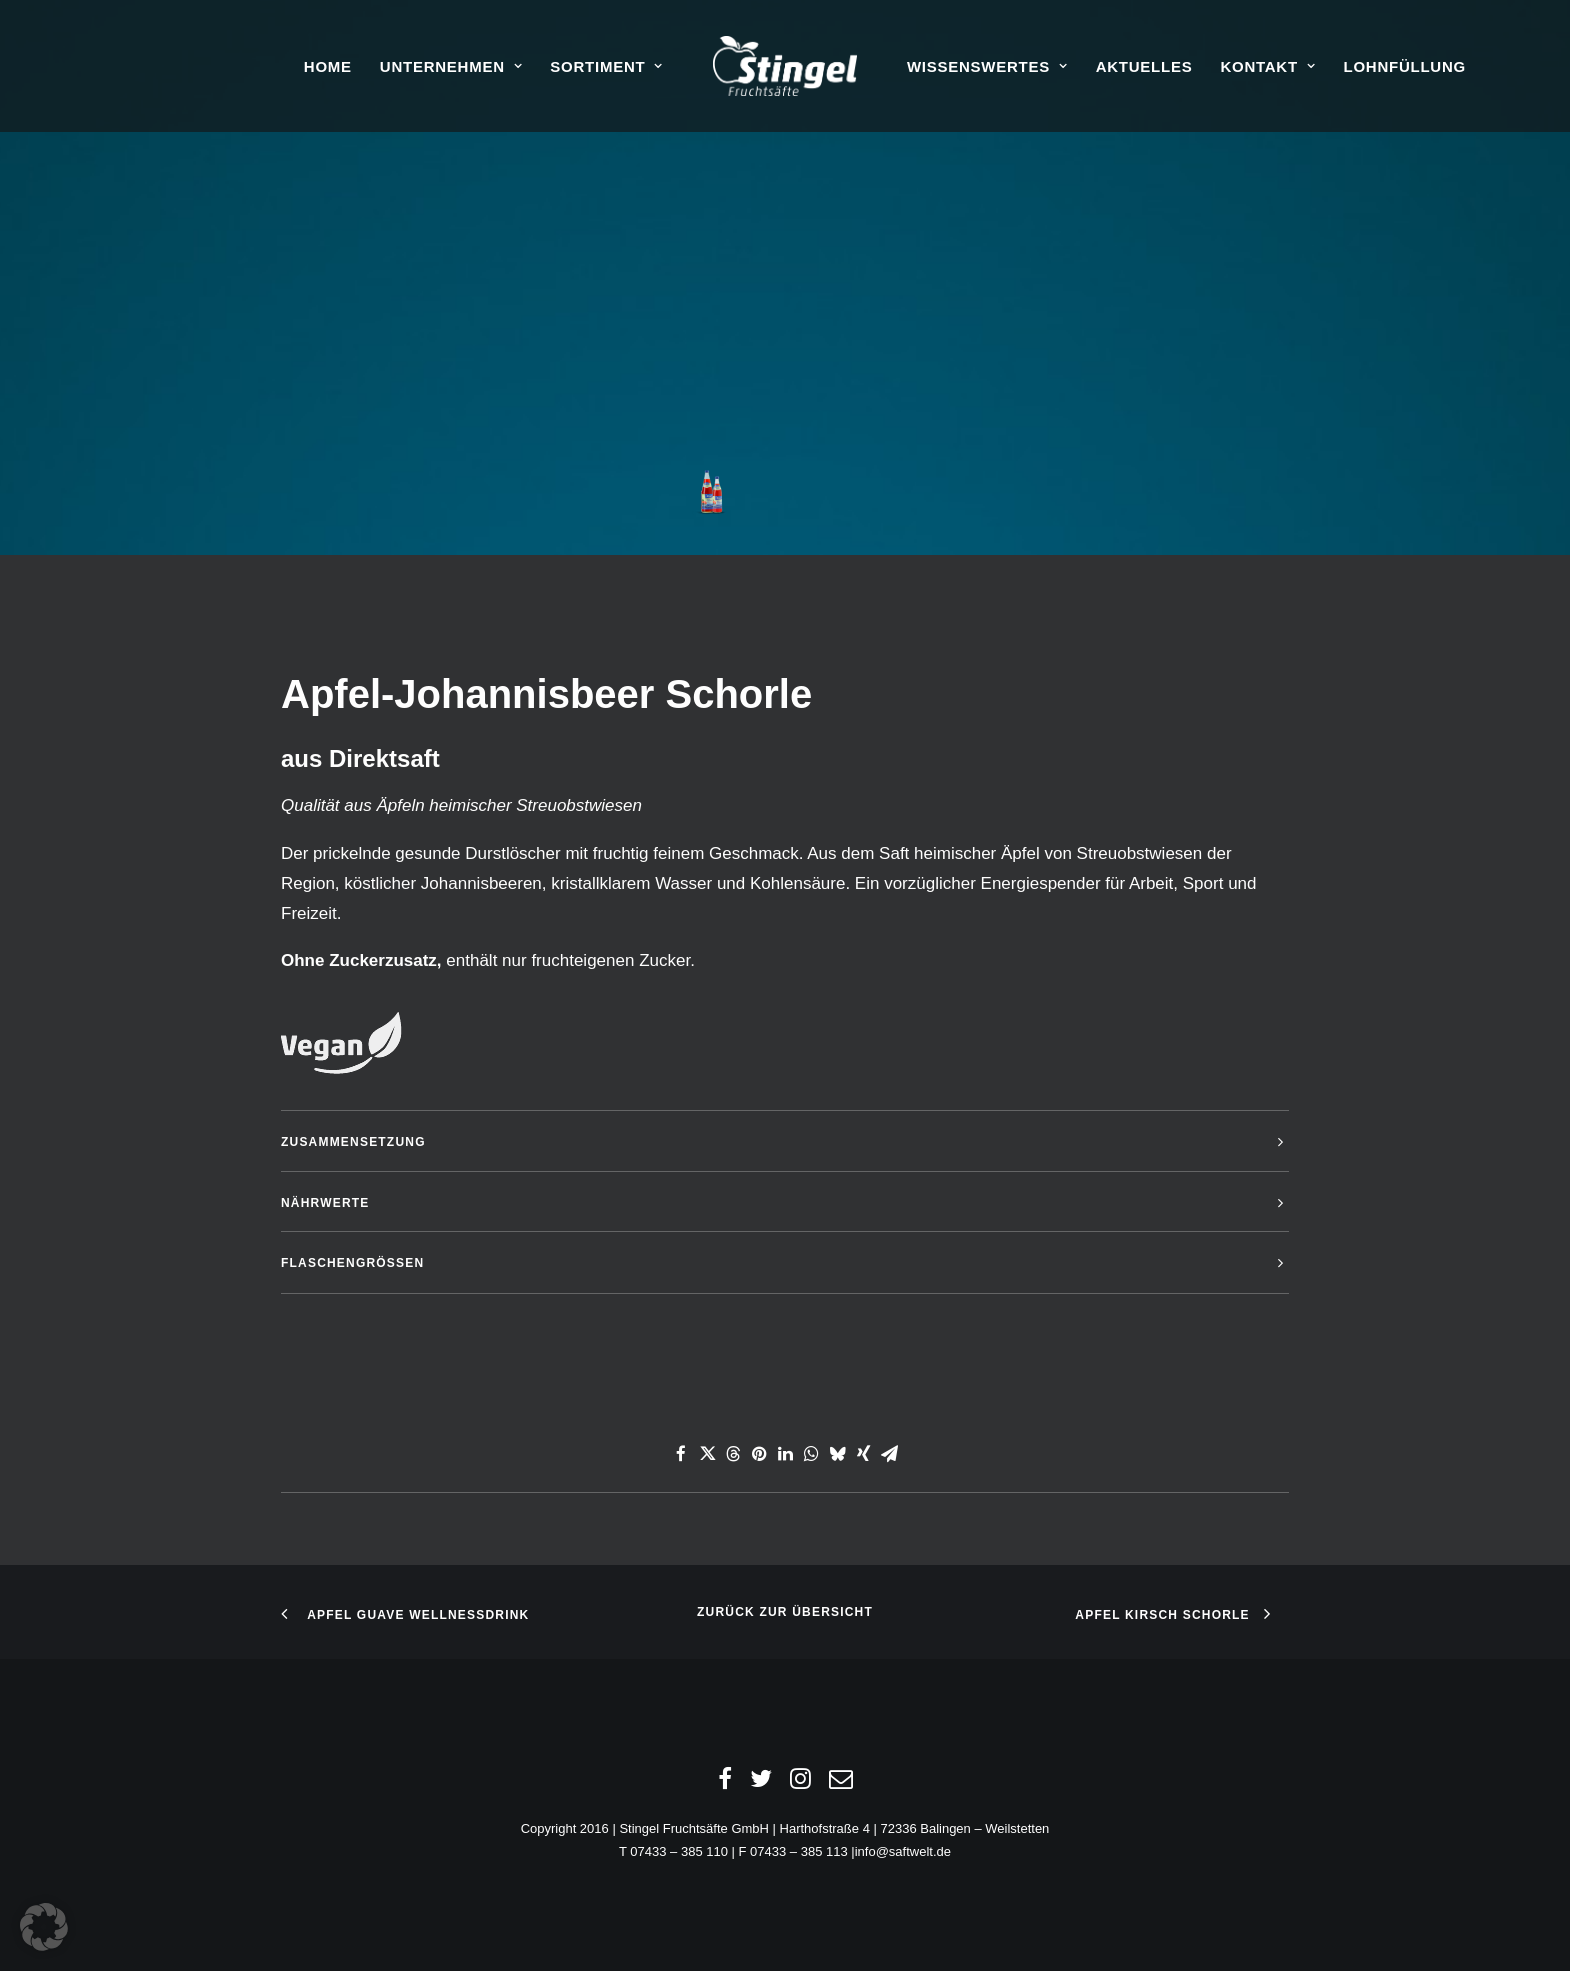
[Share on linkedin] (785, 1454)
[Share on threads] (733, 1454)
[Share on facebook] (681, 1454)
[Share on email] (889, 1454)
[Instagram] (800, 1784)
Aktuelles (1144, 66)
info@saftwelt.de (903, 1851)
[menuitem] (328, 66)
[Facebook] (725, 1784)
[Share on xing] (863, 1454)
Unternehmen (451, 66)
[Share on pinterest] (759, 1454)
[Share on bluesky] (837, 1454)
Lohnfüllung (1404, 66)
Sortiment (606, 66)
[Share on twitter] (707, 1454)
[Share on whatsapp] (811, 1454)
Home (328, 66)
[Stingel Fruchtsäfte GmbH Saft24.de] (785, 66)
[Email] (841, 1784)
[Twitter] (761, 1784)
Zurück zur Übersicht (785, 1612)
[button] (44, 1927)
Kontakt (1267, 66)
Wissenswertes (987, 66)
